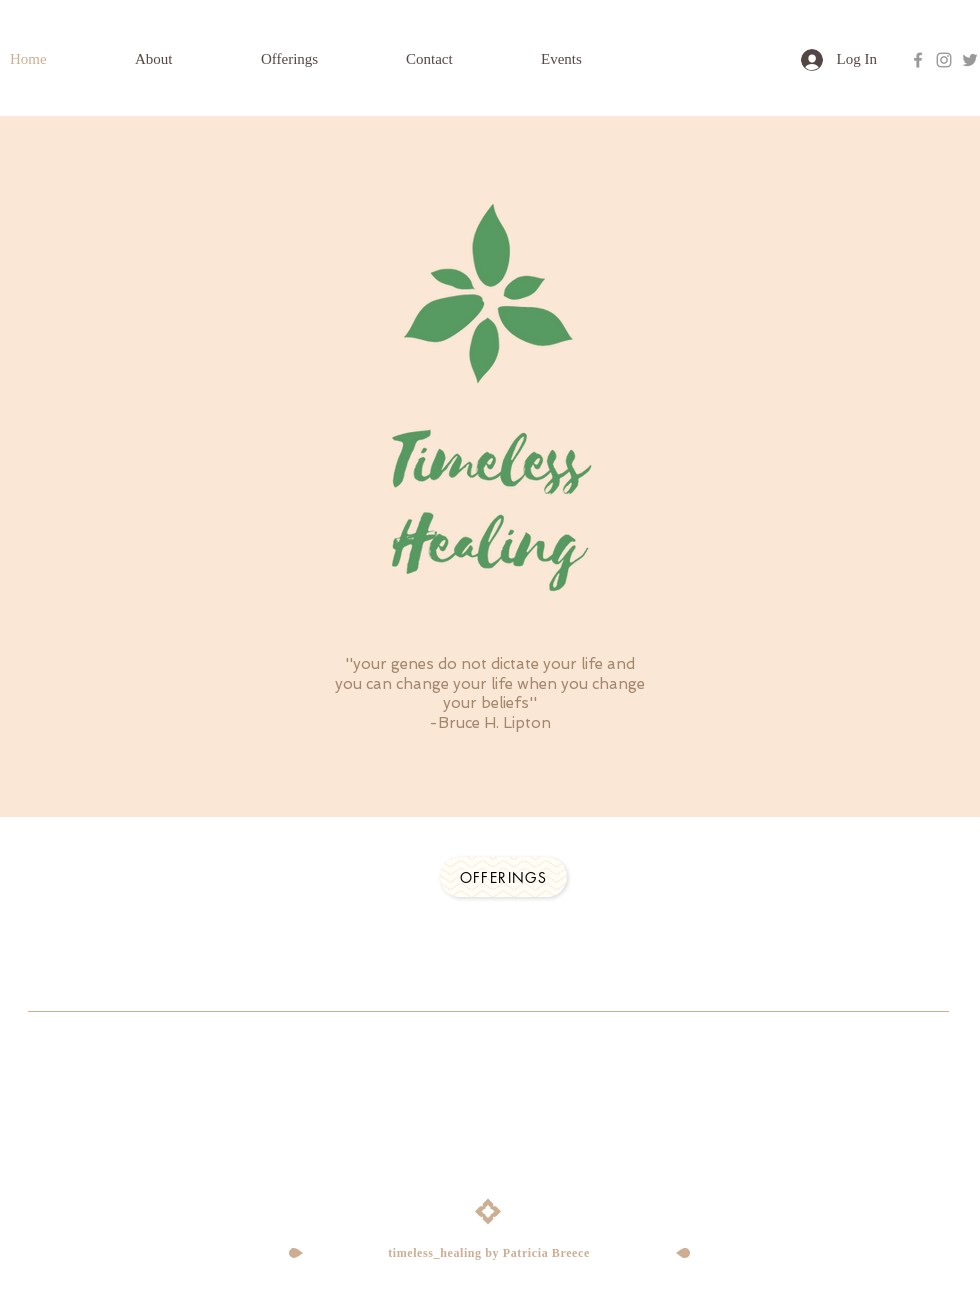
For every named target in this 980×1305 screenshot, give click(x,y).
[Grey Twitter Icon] (970, 60)
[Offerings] (503, 877)
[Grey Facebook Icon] (918, 60)
